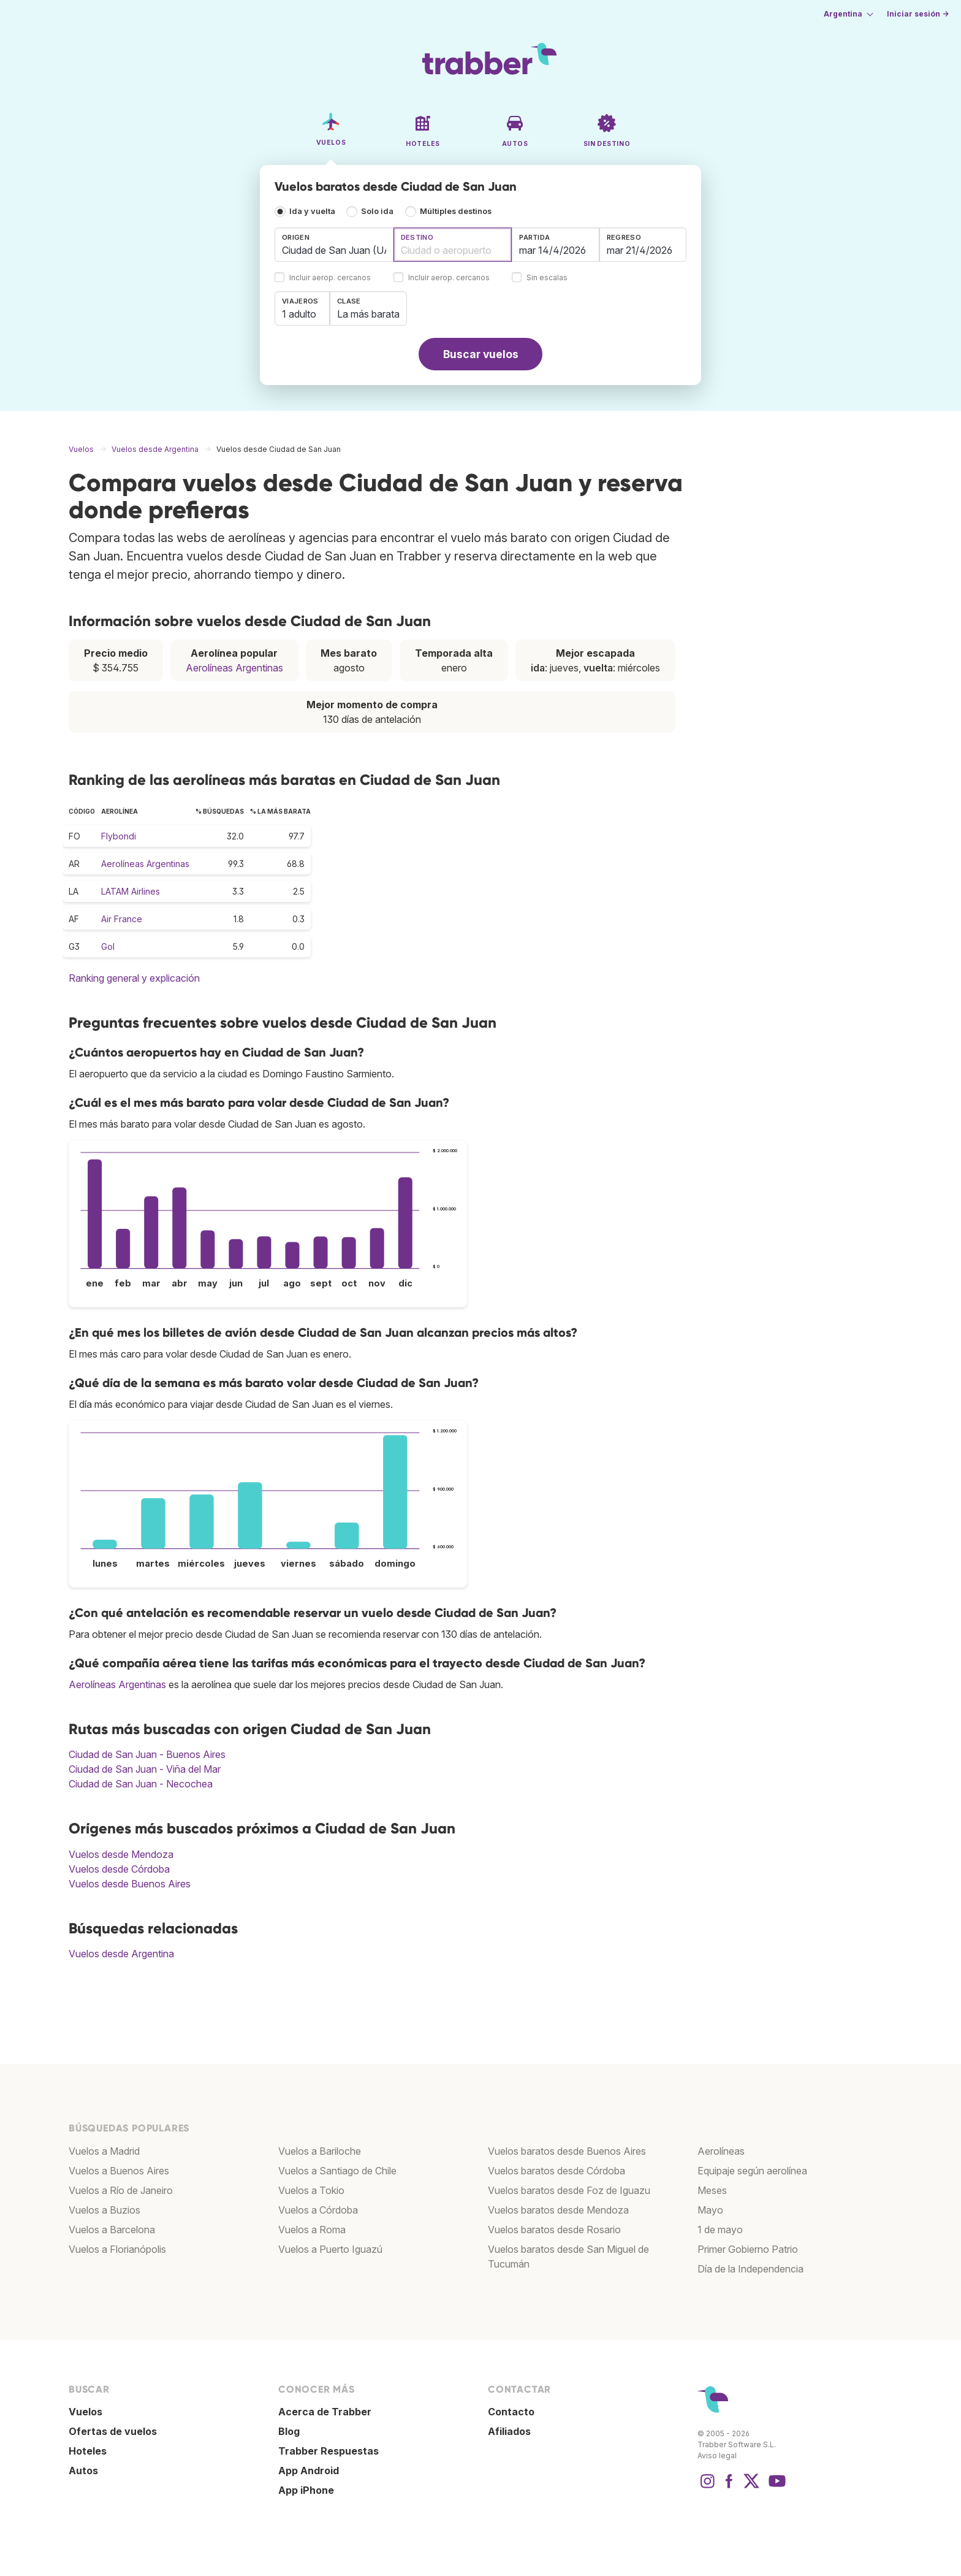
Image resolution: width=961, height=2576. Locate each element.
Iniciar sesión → (918, 13)
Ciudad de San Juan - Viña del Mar (145, 1769)
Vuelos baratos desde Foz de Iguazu (569, 2190)
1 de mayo (720, 2229)
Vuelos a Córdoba (318, 2210)
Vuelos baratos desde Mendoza (558, 2210)
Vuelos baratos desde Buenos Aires (567, 2151)
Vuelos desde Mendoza (121, 1854)
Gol (108, 946)
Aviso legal (717, 2455)
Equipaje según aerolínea (752, 2171)
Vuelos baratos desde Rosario (554, 2229)
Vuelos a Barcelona (112, 2229)
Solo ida (377, 211)
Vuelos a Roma (312, 2229)
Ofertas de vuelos (113, 2431)
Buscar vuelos (480, 354)
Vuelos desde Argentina (121, 1953)
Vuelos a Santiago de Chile (337, 2171)
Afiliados (509, 2431)
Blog (289, 2431)
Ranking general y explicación (134, 978)
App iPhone (306, 2490)
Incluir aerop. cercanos (330, 278)
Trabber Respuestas (328, 2451)
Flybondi (118, 836)
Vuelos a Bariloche (319, 2151)
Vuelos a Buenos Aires (119, 2171)
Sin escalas (547, 278)
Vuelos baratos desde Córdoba (556, 2171)
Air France (121, 919)
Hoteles (88, 2451)
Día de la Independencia (750, 2269)
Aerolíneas (721, 2151)
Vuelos (85, 2412)
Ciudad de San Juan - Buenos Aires (147, 1754)
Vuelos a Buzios (104, 2210)
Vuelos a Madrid (104, 2151)
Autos (83, 2470)
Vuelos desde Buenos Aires (130, 1884)
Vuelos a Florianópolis (117, 2249)
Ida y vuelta (312, 211)
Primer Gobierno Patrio (747, 2249)
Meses (712, 2190)
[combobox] (334, 244)
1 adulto (299, 314)
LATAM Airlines (130, 891)
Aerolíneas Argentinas (234, 668)
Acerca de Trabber (324, 2412)
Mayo (710, 2210)
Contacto (511, 2412)
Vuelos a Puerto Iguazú (330, 2249)
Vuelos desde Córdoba (119, 1869)
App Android (308, 2470)
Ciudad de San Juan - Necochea (141, 1784)
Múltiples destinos (456, 211)
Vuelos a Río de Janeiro (121, 2190)
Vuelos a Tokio (311, 2190)
